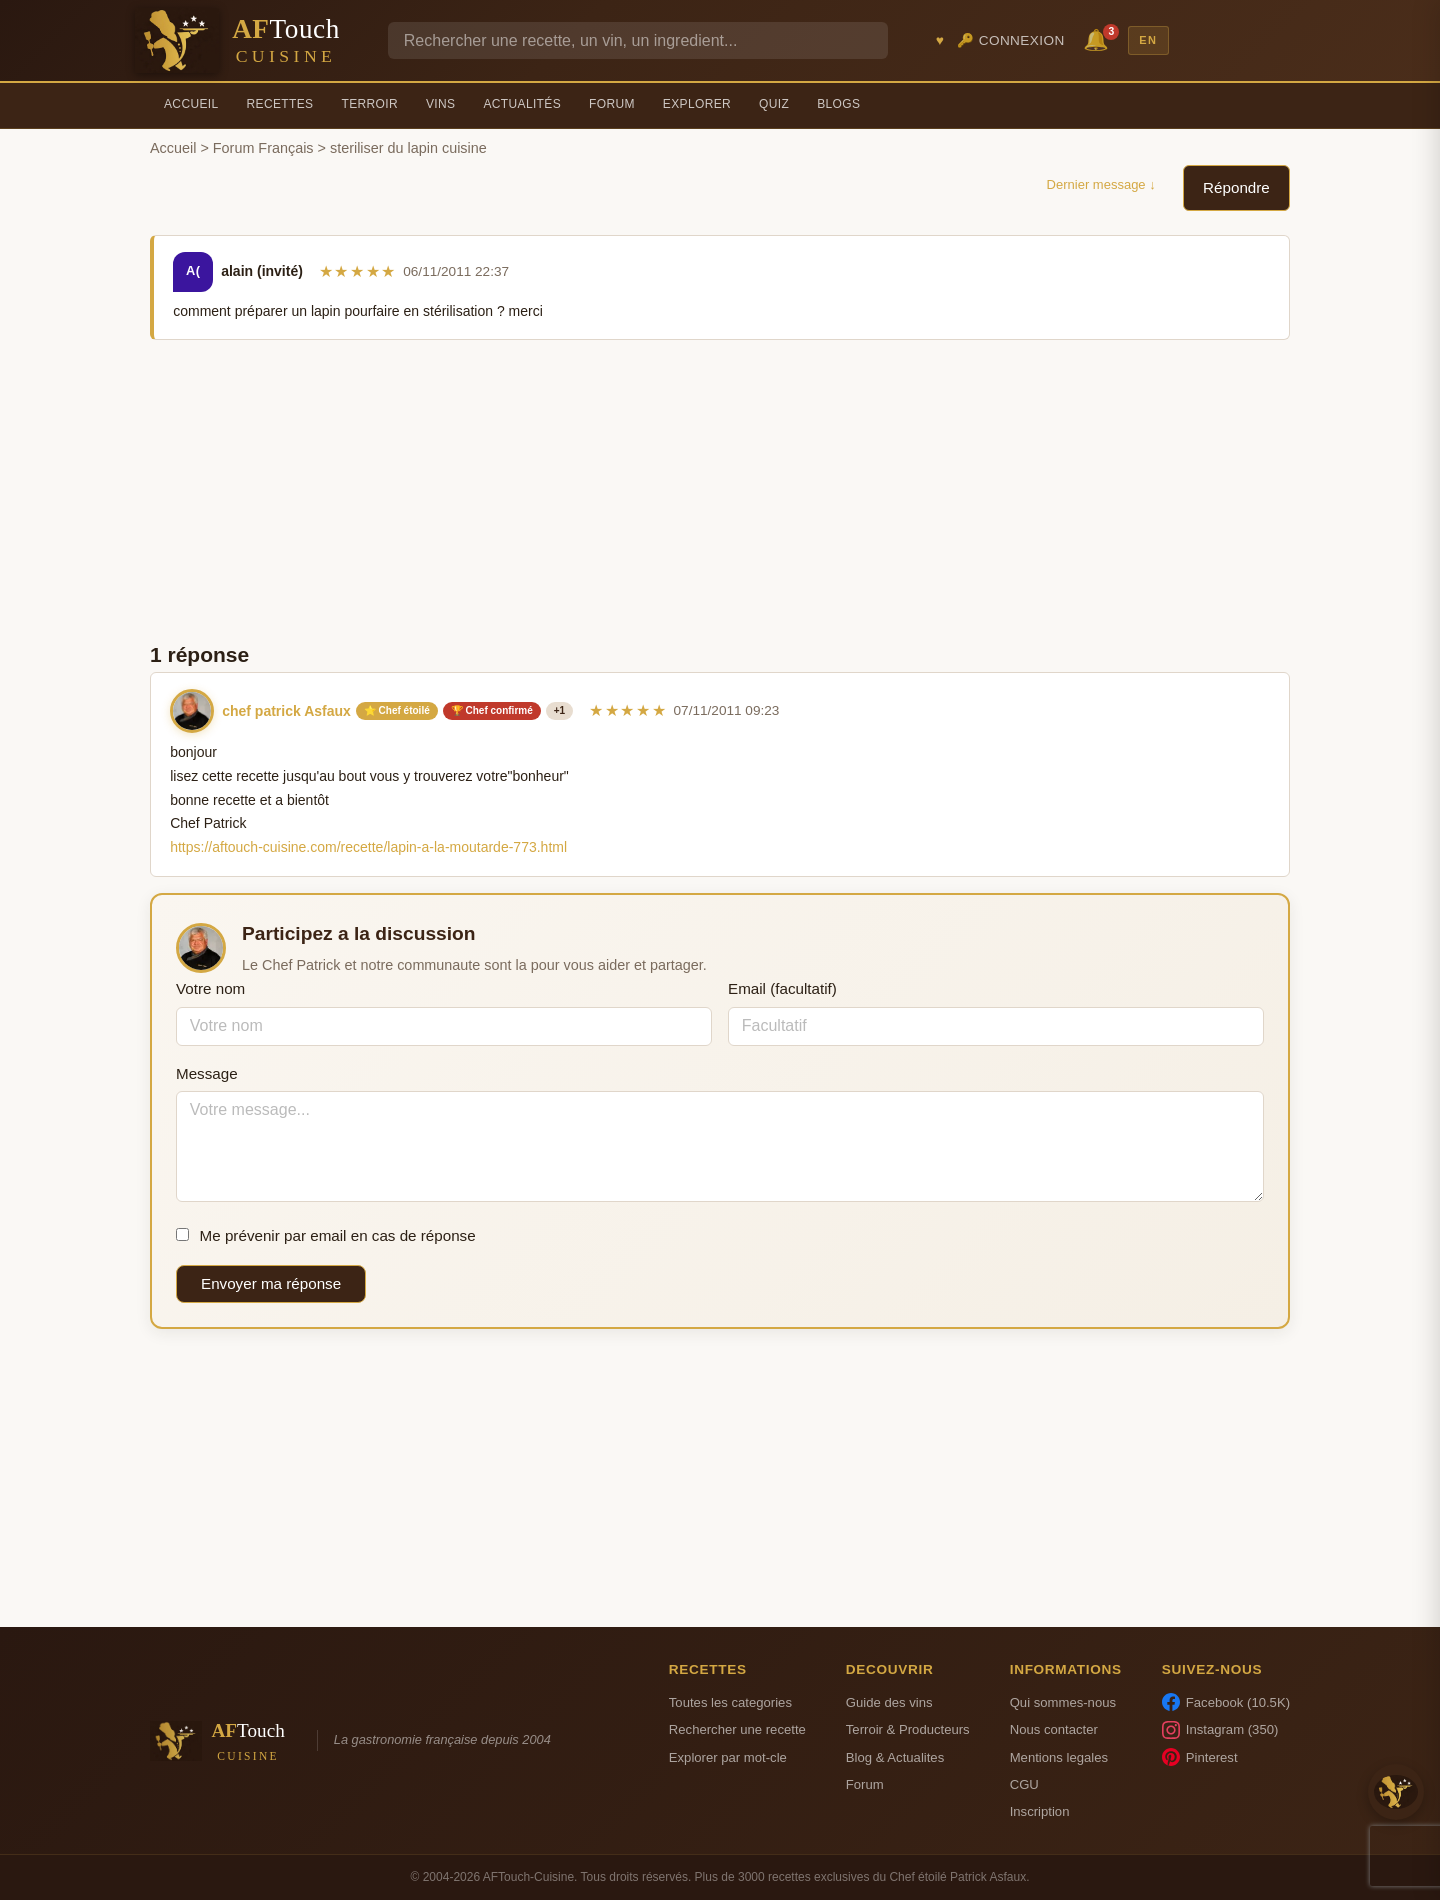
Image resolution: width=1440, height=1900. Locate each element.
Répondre (1236, 187)
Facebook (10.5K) (1226, 1702)
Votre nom (210, 988)
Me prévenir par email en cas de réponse (326, 1235)
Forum (612, 104)
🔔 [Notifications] (1099, 38)
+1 (559, 710)
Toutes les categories (730, 1702)
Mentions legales (1059, 1757)
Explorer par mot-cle (728, 1757)
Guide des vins (889, 1702)
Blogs (838, 104)
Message (207, 1073)
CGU (1024, 1784)
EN (1148, 40)
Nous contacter (1054, 1729)
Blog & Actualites (895, 1757)
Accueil (191, 104)
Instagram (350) (1220, 1730)
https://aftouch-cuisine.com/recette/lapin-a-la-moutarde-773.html (368, 847)
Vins (440, 104)
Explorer (697, 104)
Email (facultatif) (782, 988)
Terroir (369, 104)
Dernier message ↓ (1101, 184)
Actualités (522, 104)
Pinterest (1200, 1757)
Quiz (774, 104)
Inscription (1040, 1811)
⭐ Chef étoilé (397, 710)
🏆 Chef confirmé (492, 710)
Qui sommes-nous (1063, 1702)
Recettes (280, 104)
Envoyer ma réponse (271, 1283)
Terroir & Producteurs (908, 1729)
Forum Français (263, 148)
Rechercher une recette (737, 1729)
